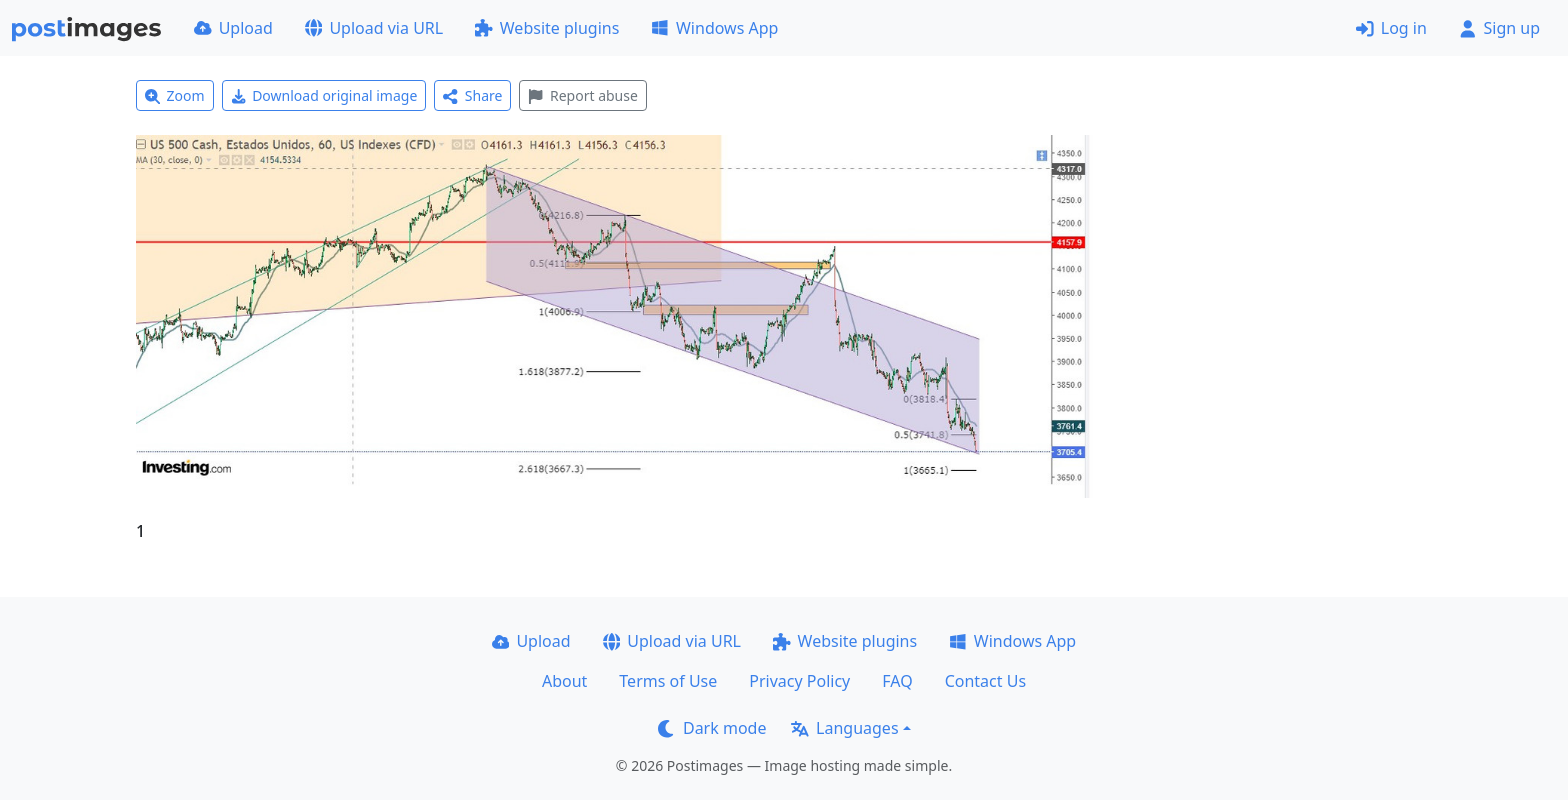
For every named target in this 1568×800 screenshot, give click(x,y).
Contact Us (985, 681)
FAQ (897, 681)
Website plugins (547, 28)
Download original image (324, 95)
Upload (233, 28)
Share (472, 95)
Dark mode (712, 728)
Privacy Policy (799, 681)
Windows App (714, 28)
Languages (844, 728)
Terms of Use (668, 681)
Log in (1391, 28)
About (564, 681)
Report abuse (582, 95)
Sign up (1499, 28)
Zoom (175, 95)
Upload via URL (374, 28)
